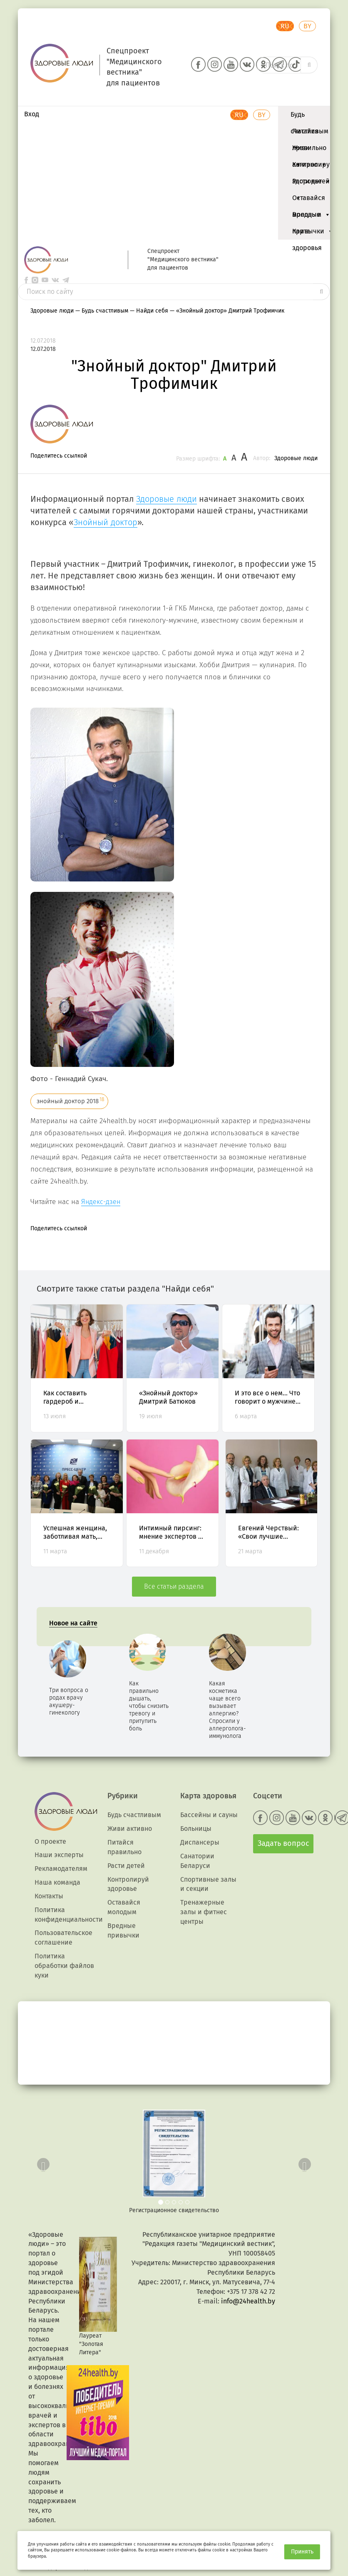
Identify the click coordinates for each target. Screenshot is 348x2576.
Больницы (195, 1828)
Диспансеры (199, 1842)
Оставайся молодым (311, 200)
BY (307, 26)
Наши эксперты (59, 1855)
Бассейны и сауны (209, 1815)
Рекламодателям (61, 1869)
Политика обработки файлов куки (64, 1965)
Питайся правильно (309, 133)
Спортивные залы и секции (208, 1884)
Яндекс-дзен (100, 1202)
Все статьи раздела (174, 1586)
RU (285, 26)
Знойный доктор (105, 522)
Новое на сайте (73, 1623)
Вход (31, 114)
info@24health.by (248, 2301)
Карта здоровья (307, 233)
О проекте (50, 1841)
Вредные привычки (312, 216)
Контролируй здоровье (313, 166)
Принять (302, 2551)
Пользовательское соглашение (63, 1937)
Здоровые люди (296, 458)
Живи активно (309, 150)
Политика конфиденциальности (69, 1914)
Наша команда (57, 1882)
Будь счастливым (309, 116)
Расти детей (311, 183)
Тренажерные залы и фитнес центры (203, 1911)
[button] (41, 2162)
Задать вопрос (283, 1843)
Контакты (49, 1896)
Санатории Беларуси (197, 1861)
